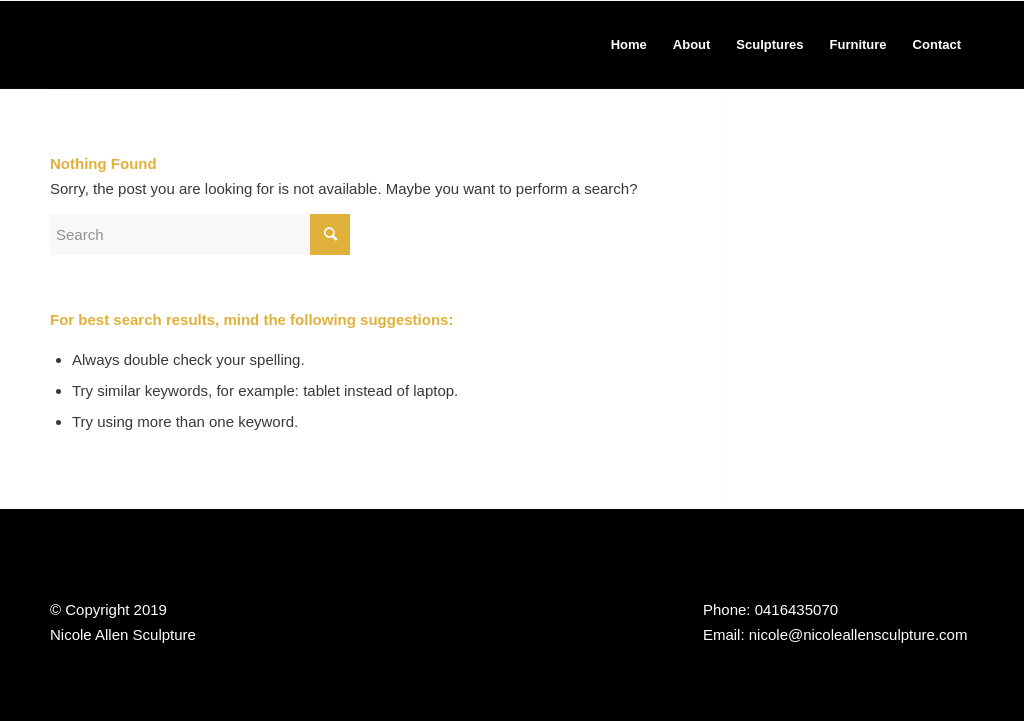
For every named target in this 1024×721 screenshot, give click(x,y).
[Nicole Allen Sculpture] (145, 45)
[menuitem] (629, 45)
